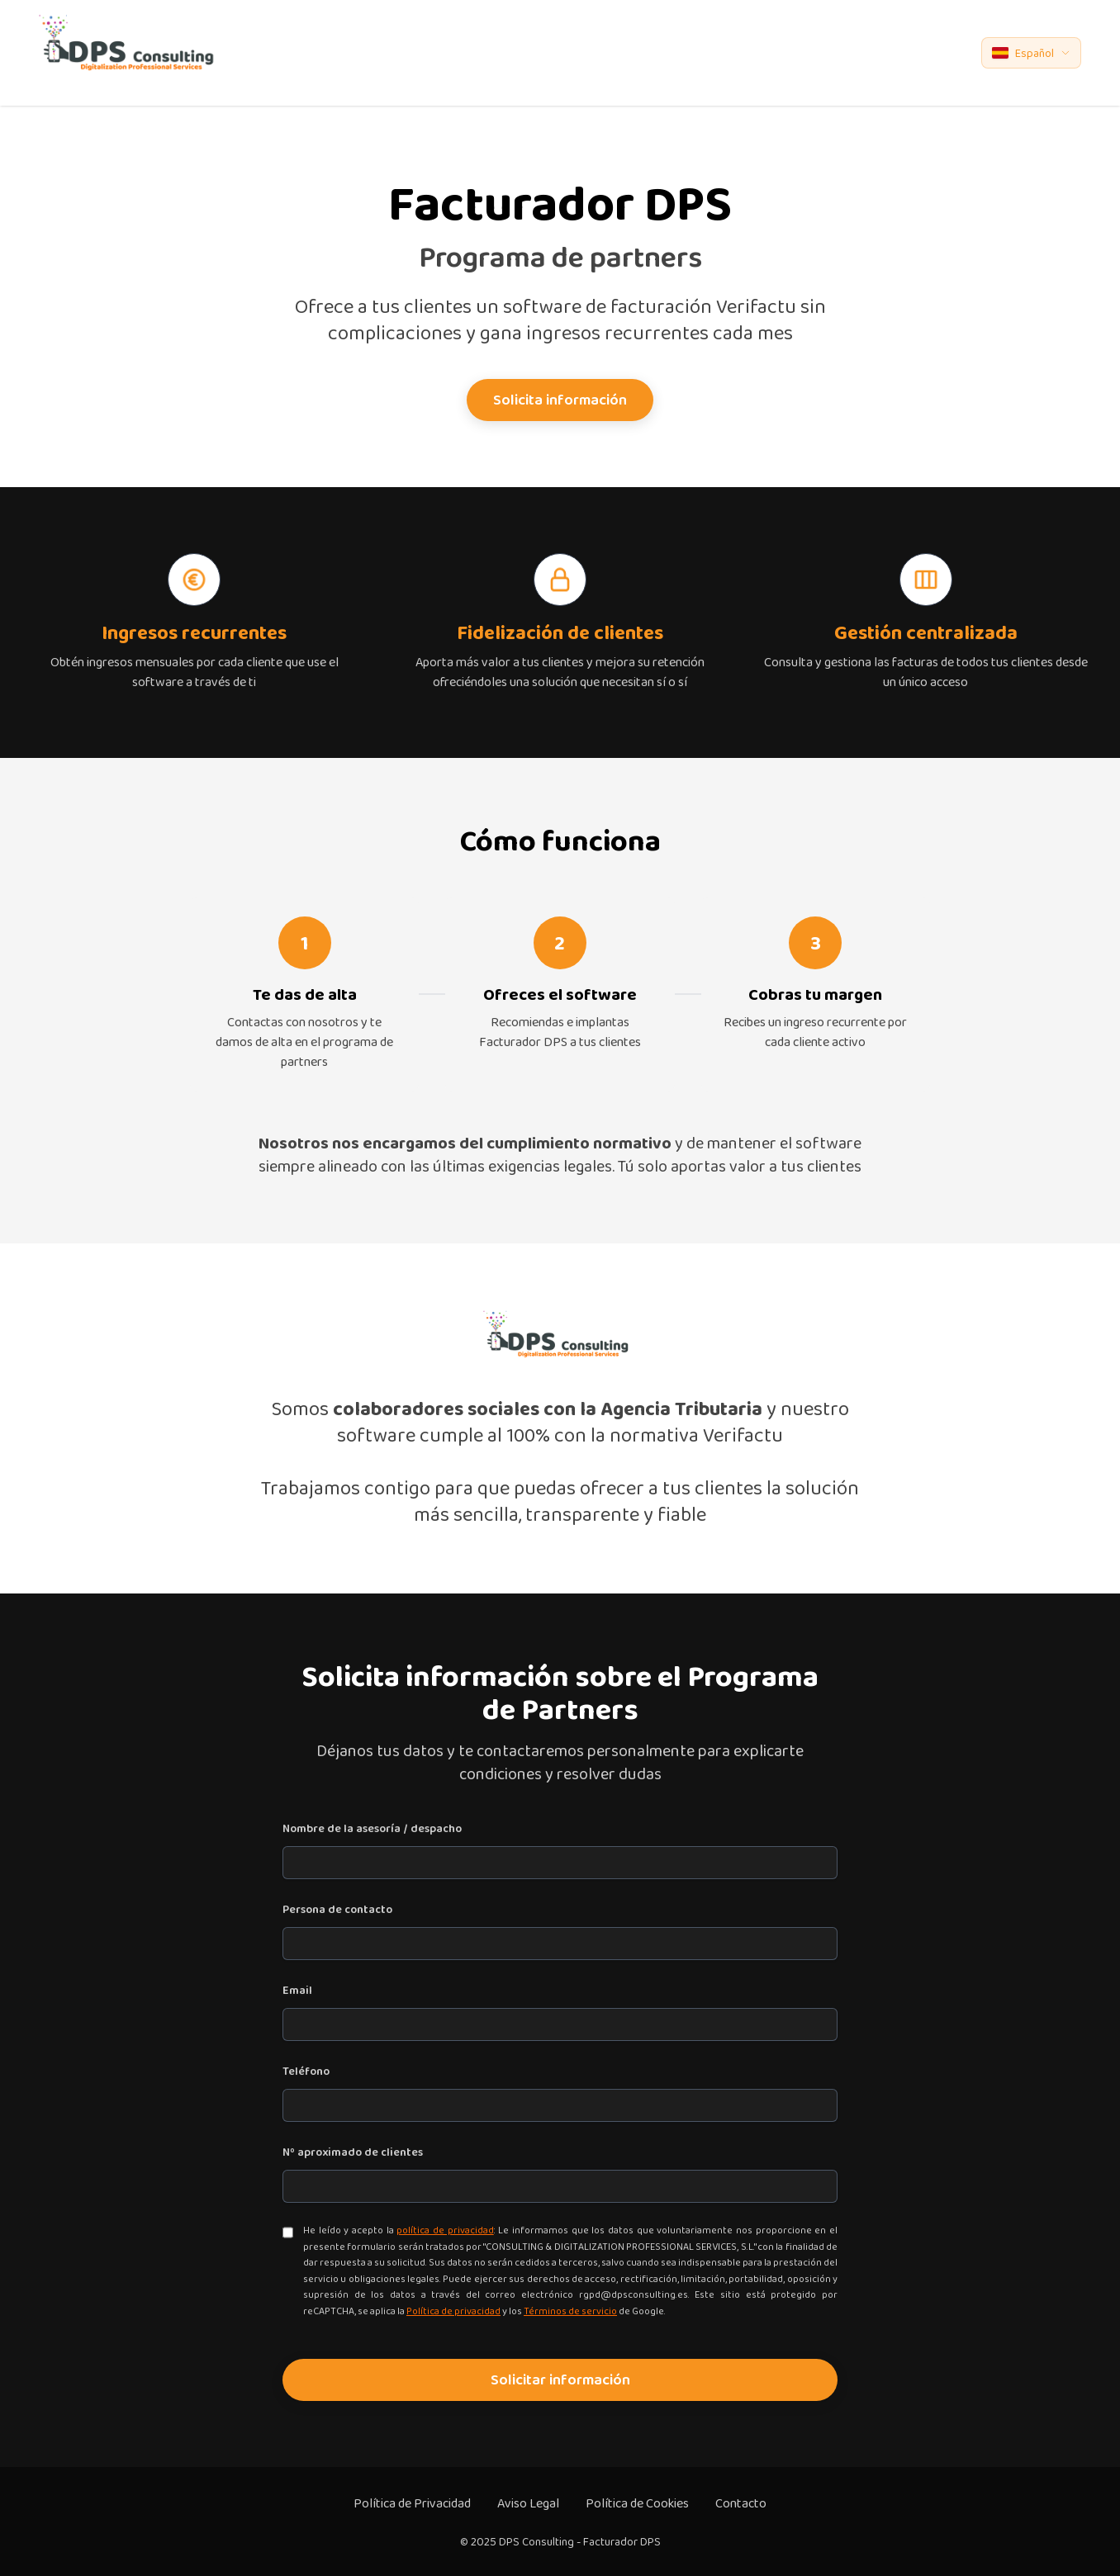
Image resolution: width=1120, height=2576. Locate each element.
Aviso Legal (528, 2502)
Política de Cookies (637, 2502)
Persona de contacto (337, 1909)
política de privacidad (444, 2230)
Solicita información (560, 399)
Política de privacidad (453, 2311)
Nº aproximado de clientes (352, 2151)
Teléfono (306, 2070)
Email (297, 1990)
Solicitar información (560, 2379)
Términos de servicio (570, 2311)
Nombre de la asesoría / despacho (372, 1828)
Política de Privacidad (412, 2502)
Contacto (740, 2502)
